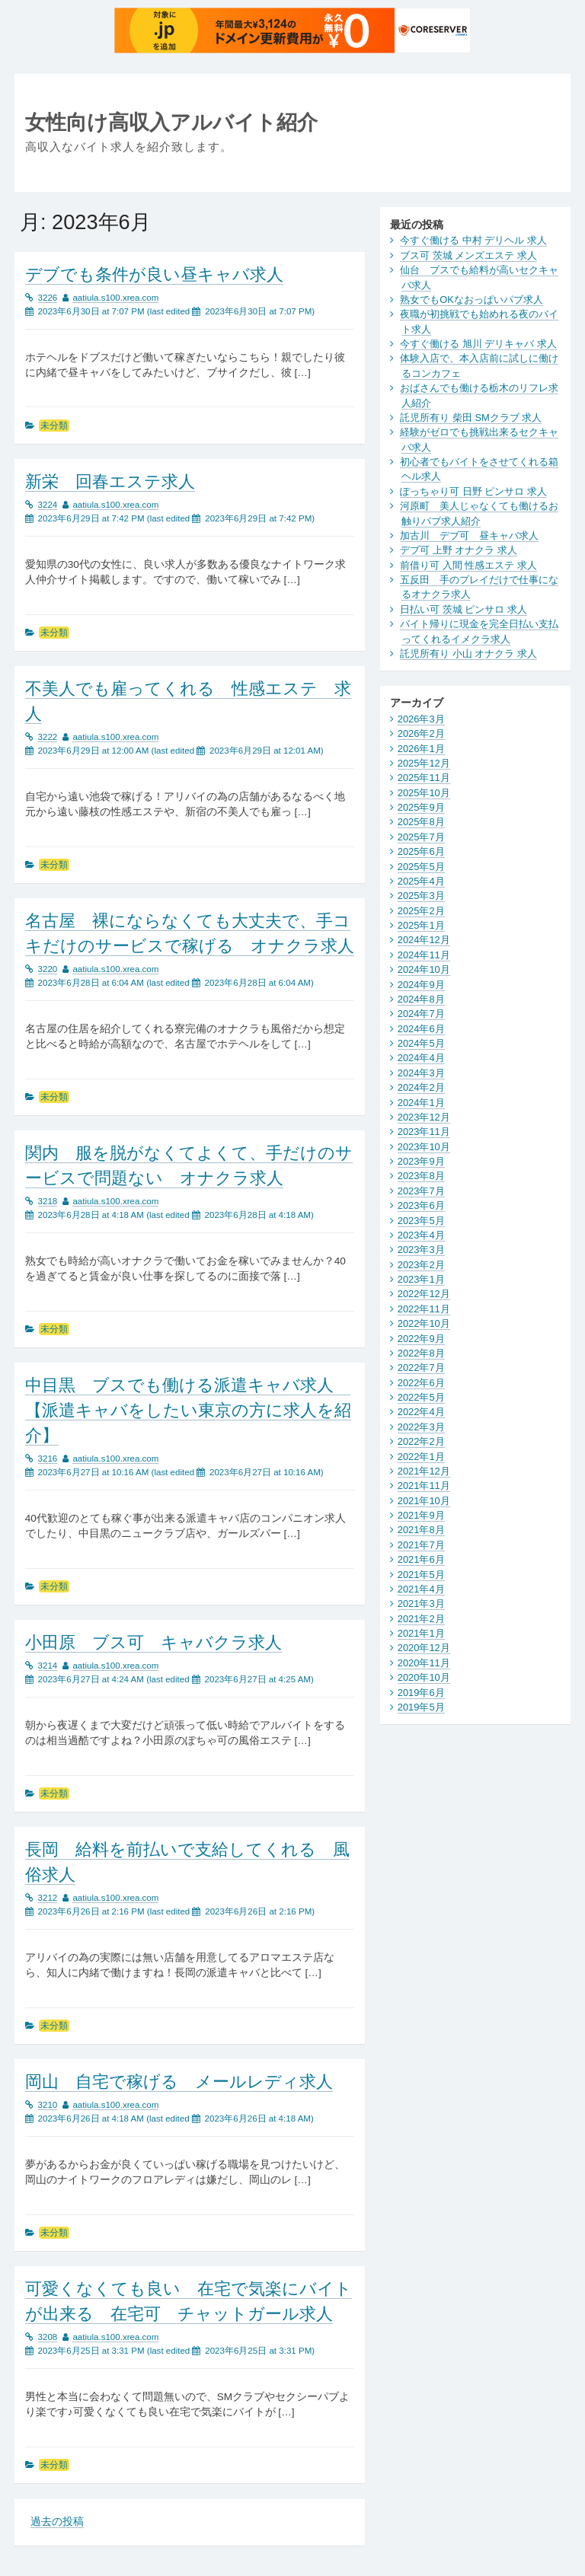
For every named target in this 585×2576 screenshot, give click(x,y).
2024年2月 (421, 1087)
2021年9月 (421, 1515)
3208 (48, 2337)
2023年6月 (421, 1205)
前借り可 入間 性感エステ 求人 (468, 565)
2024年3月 (421, 1073)
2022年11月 (424, 1309)
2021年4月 (421, 1589)
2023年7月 (421, 1191)
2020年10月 (424, 1677)
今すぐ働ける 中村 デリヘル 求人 (473, 240)
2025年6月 (421, 851)
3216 (48, 1458)
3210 (48, 2104)
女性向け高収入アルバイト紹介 (171, 122)
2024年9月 (421, 984)
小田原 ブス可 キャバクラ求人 (153, 1642)
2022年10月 (424, 1323)
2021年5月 (421, 1574)
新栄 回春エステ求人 (110, 481)
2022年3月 (421, 1427)
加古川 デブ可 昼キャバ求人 (469, 535)
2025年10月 (424, 793)
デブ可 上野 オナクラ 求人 (458, 550)
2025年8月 (421, 821)
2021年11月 (424, 1485)
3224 (48, 504)
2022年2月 (421, 1441)
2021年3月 (421, 1603)
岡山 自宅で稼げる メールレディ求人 (179, 2081)
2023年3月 (421, 1249)
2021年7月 (421, 1545)
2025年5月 (421, 866)
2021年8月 (421, 1529)
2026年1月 (421, 748)
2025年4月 (421, 881)
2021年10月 (424, 1500)
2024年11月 (424, 955)
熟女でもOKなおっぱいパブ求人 (471, 299)
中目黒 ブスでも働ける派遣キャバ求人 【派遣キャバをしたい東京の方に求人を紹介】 (188, 1410)
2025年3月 (421, 895)
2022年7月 (421, 1367)
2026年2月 (421, 733)
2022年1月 (421, 1456)
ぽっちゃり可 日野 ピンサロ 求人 (473, 491)
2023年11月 (424, 1131)
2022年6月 (421, 1382)
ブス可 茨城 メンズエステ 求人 (468, 255)
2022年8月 (421, 1353)
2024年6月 (421, 1029)
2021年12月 (424, 1471)
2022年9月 (421, 1338)
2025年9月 (421, 807)
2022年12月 (424, 1293)
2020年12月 (424, 1647)
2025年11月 (424, 777)
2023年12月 (424, 1117)
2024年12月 (424, 939)
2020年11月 (424, 1663)
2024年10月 (424, 969)
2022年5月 (421, 1397)
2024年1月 (421, 1102)
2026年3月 (421, 719)
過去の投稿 (57, 2521)
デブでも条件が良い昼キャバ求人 (154, 274)
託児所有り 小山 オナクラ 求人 (468, 653)
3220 (48, 969)
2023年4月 (421, 1235)
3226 (48, 297)
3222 (48, 736)
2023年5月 (421, 1220)
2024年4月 (421, 1057)
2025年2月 (421, 911)
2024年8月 (421, 999)
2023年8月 (421, 1175)
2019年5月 (421, 1707)
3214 (48, 1665)
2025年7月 (421, 837)
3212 (48, 1897)
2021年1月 (421, 1633)
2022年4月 (421, 1411)
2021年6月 (421, 1559)
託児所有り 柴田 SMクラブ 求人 (471, 417)
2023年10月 (424, 1147)
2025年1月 (421, 925)
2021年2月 (421, 1618)
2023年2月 (421, 1264)
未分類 (54, 425)
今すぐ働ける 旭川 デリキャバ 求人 (478, 343)
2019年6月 (421, 1692)
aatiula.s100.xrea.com (115, 297)
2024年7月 (421, 1013)
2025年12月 (424, 763)
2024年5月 (421, 1043)
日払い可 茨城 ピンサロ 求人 (463, 609)
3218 (48, 1201)
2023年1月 (421, 1279)
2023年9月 (421, 1161)
